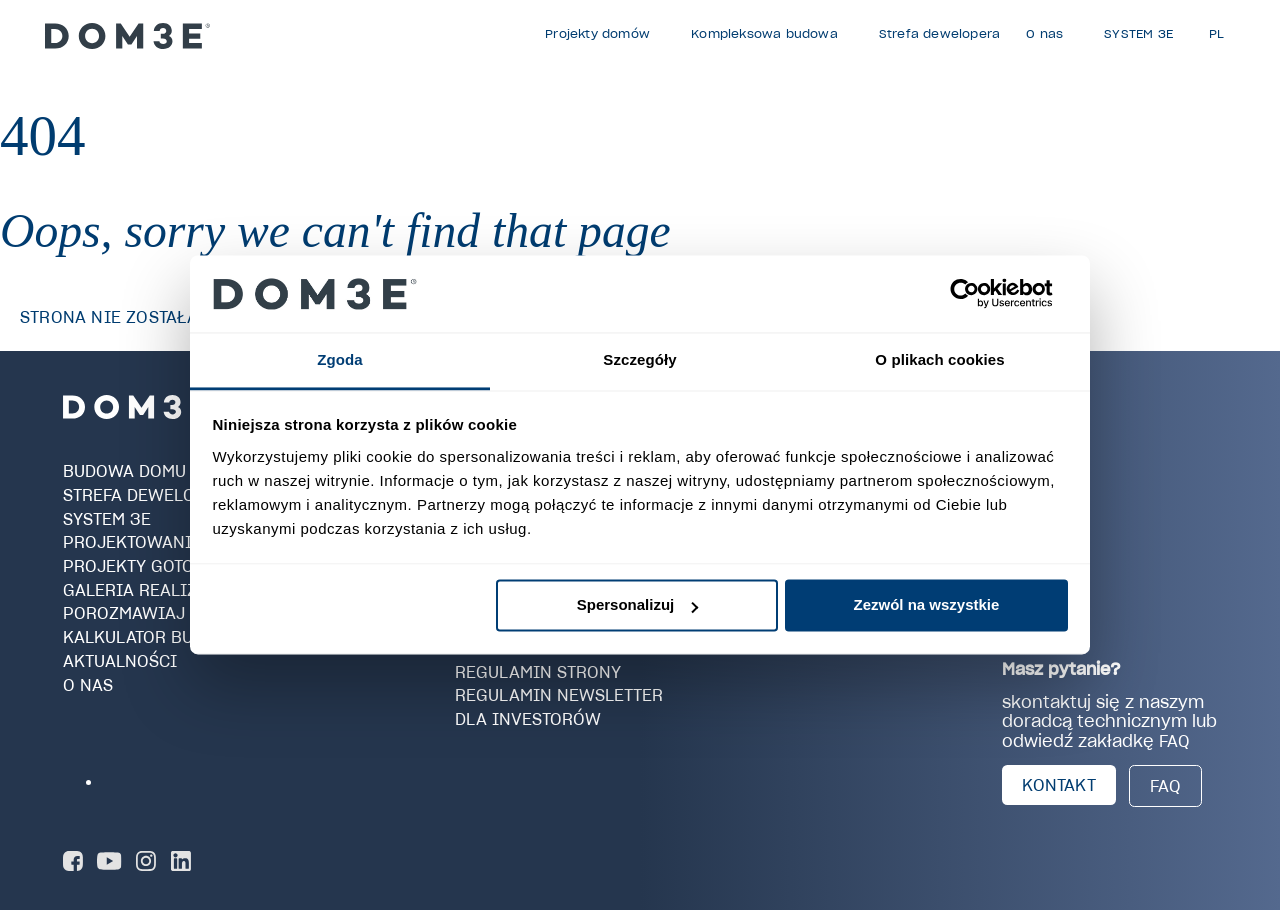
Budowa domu (124, 471)
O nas (88, 684)
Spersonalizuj (638, 605)
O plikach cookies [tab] (939, 359)
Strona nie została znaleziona (165, 317)
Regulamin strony (538, 671)
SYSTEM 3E (107, 518)
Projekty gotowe (141, 566)
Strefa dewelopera (150, 495)
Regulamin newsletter (559, 695)
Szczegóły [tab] (639, 359)
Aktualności (120, 661)
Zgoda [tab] (340, 359)
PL (1216, 33)
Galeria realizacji (149, 590)
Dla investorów (528, 719)
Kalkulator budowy (152, 637)
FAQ (1165, 786)
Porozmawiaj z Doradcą (173, 613)
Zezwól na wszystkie (926, 605)
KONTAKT (1058, 785)
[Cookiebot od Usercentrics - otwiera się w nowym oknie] (980, 294)
